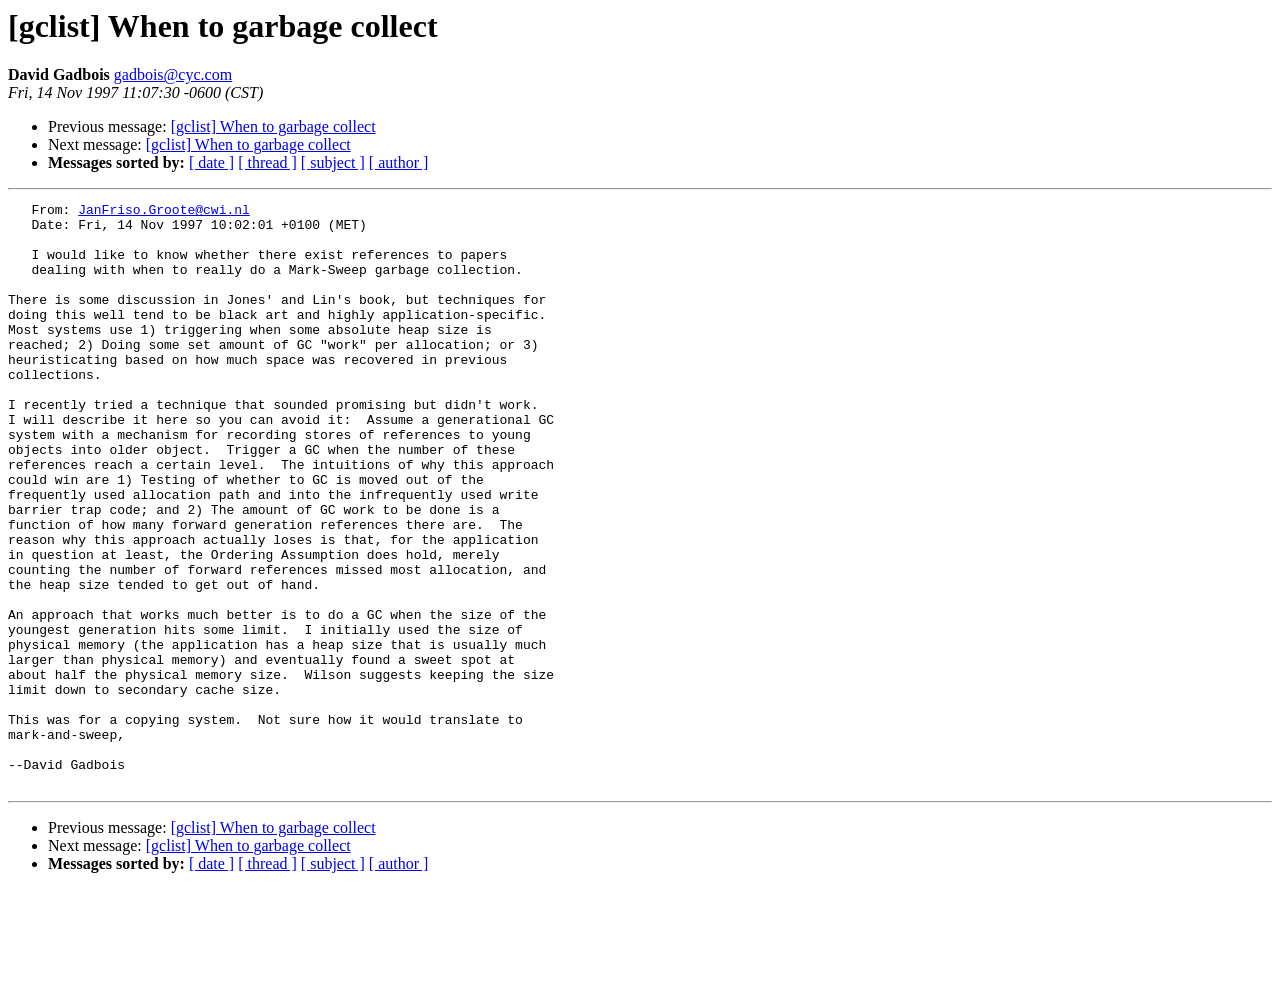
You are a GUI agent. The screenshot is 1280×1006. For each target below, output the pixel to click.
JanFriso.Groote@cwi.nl (164, 212)
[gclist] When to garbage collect (273, 126)
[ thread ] (267, 162)
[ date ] (211, 162)
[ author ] (399, 162)
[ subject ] (333, 162)
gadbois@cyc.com (173, 74)
